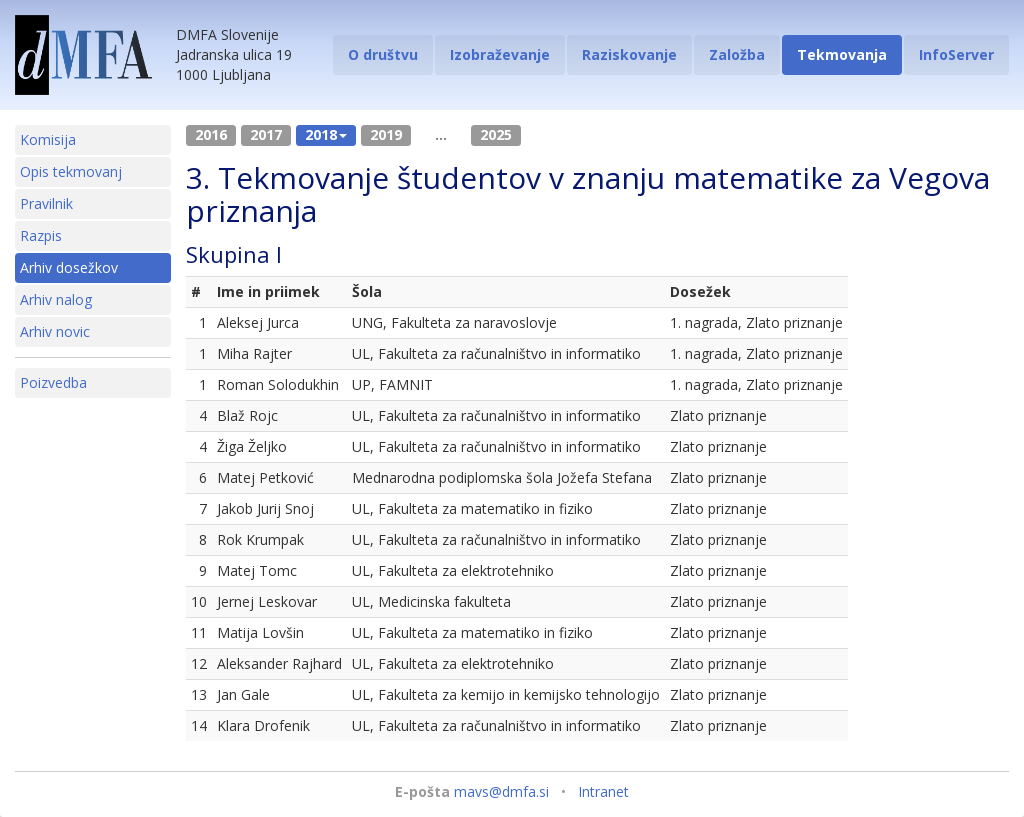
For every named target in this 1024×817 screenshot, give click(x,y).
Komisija (48, 139)
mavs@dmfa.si (501, 791)
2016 (211, 134)
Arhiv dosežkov (69, 267)
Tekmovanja (842, 54)
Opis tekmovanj (71, 171)
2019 (386, 134)
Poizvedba (53, 382)
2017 (266, 134)
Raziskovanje (629, 54)
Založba (737, 54)
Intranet (603, 791)
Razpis (41, 235)
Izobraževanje (500, 54)
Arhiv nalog (56, 299)
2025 (496, 134)
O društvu (383, 54)
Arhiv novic (55, 331)
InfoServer (956, 54)
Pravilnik (46, 203)
